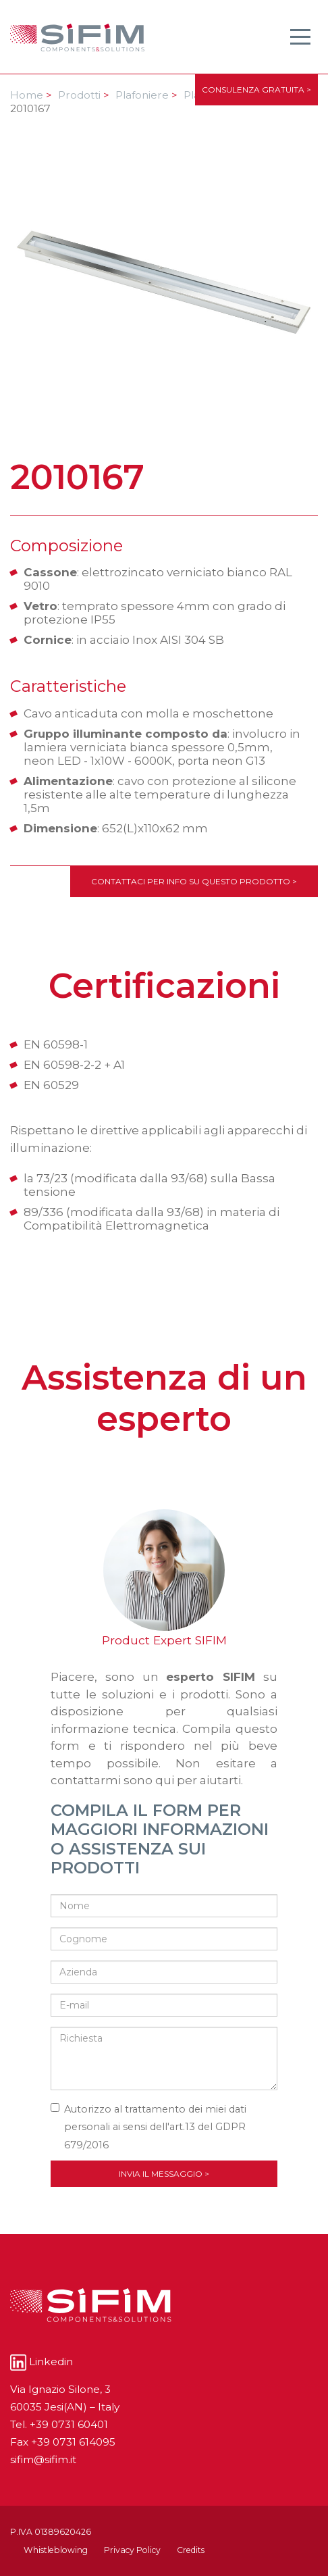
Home (31, 95)
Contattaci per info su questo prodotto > (194, 881)
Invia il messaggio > (164, 2174)
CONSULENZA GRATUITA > (256, 89)
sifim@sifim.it (43, 2459)
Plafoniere (146, 95)
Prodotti (83, 95)
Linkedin (41, 2361)
